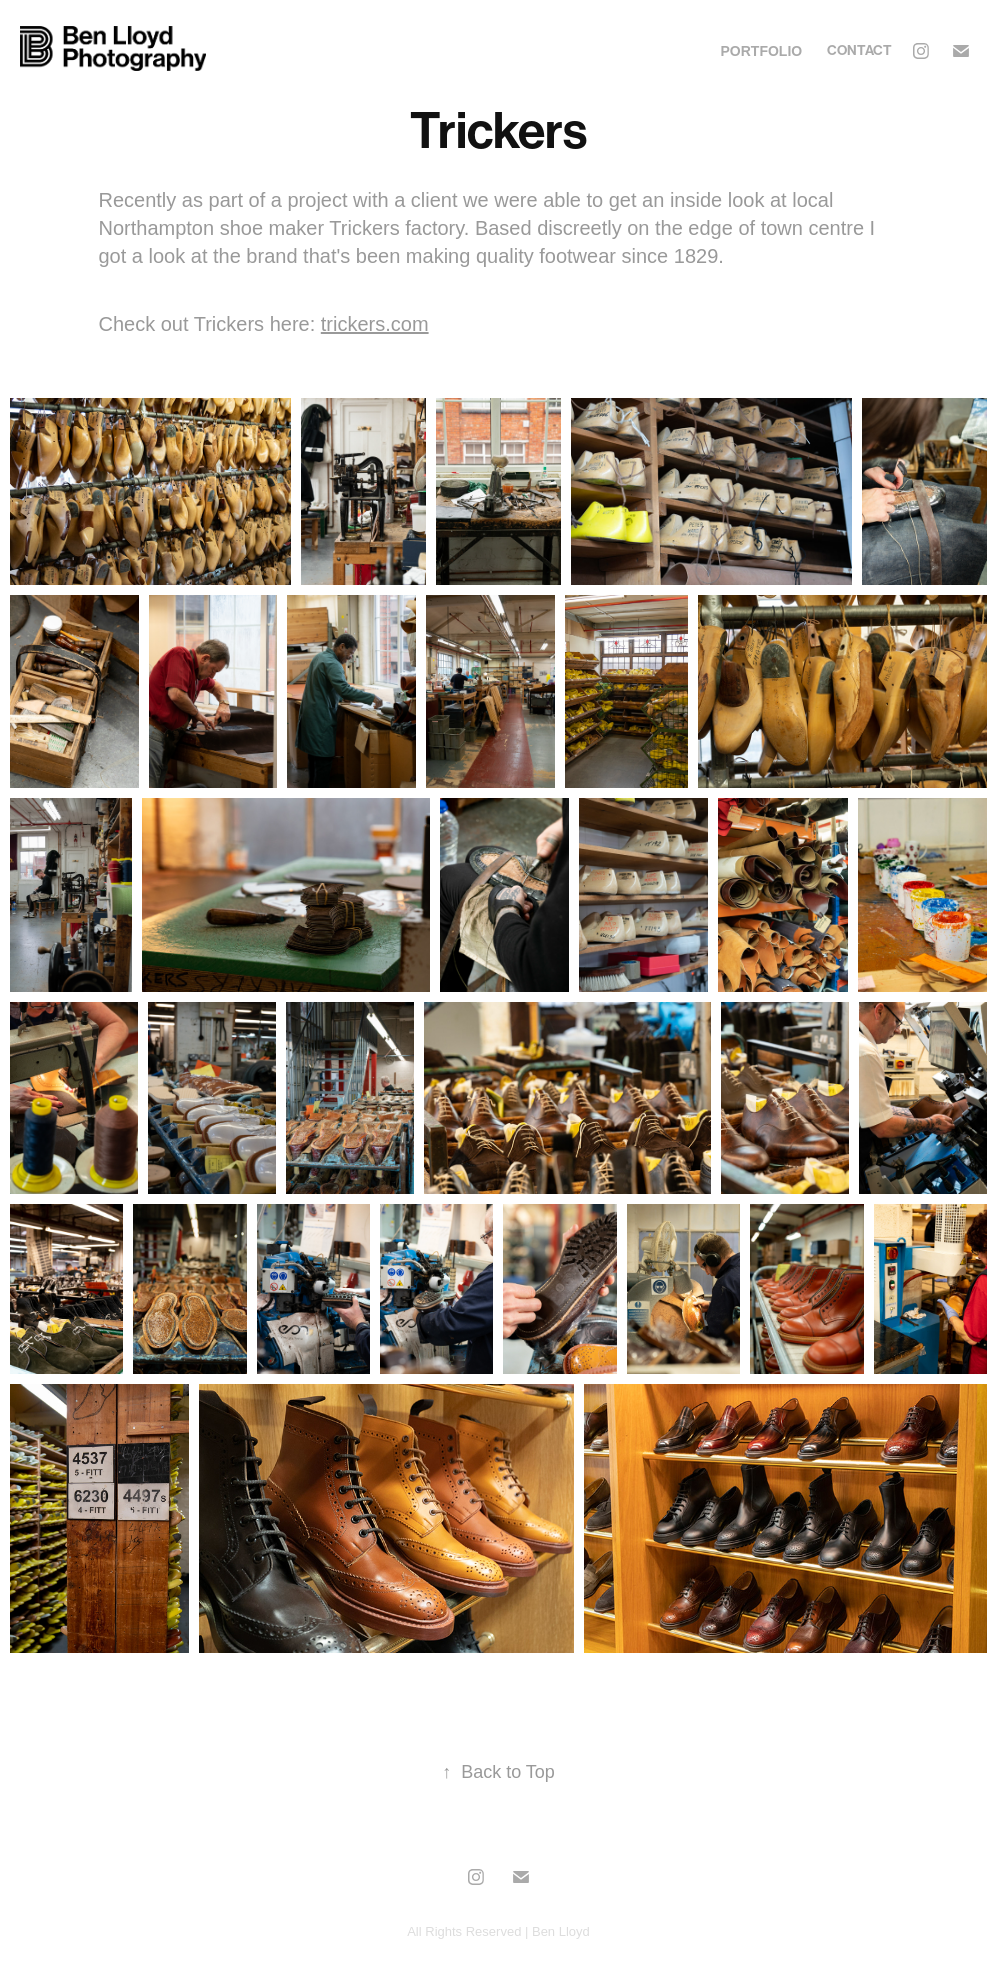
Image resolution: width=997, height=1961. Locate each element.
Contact (859, 50)
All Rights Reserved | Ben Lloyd (498, 1931)
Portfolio (762, 51)
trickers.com (375, 324)
